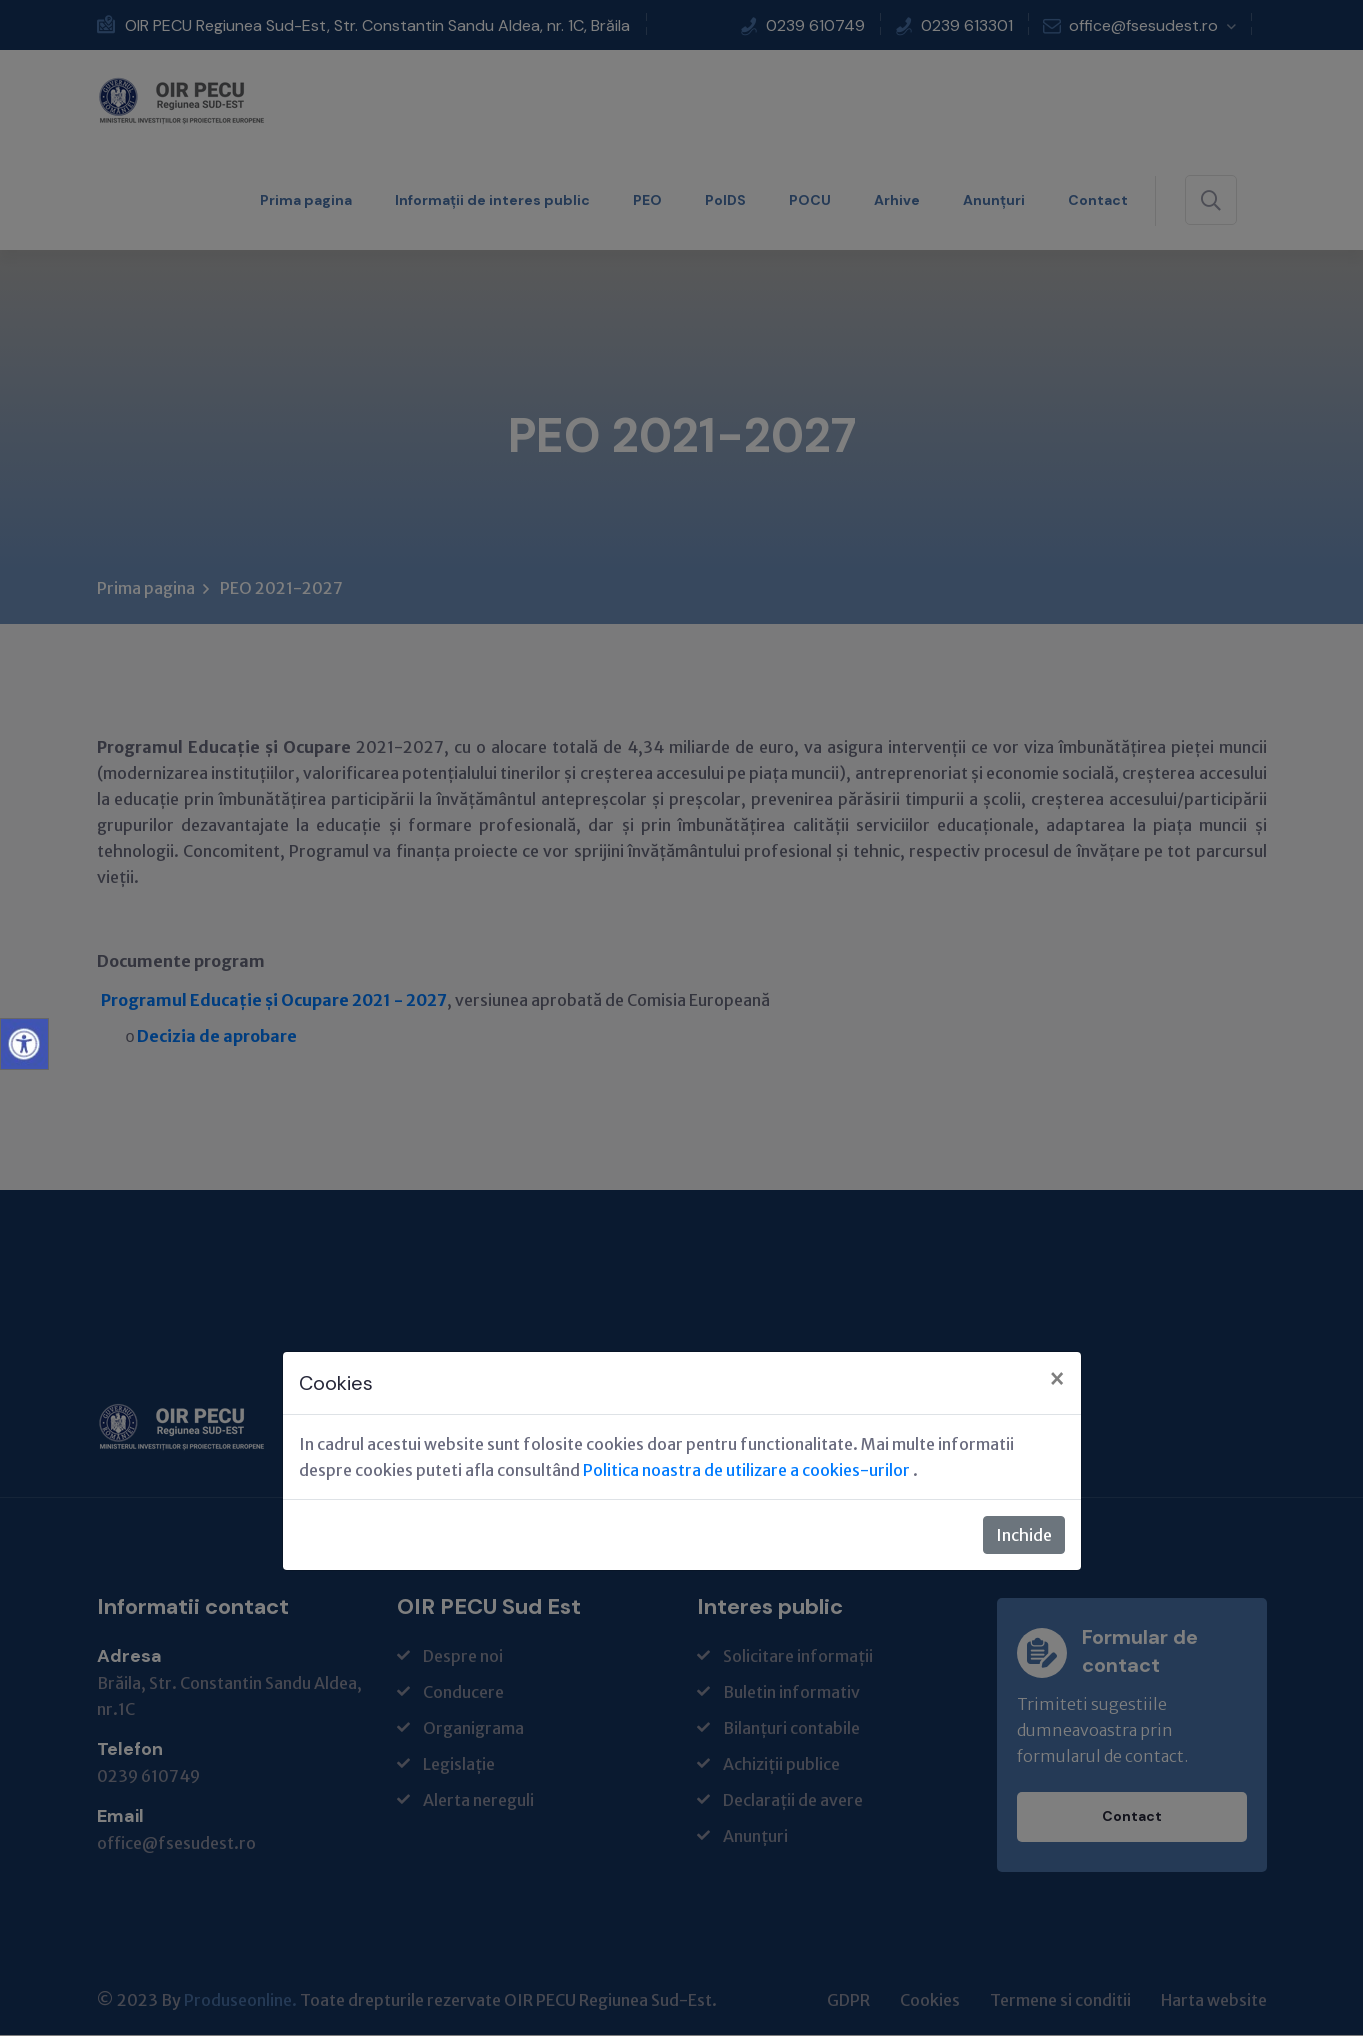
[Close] (1057, 1380)
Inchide (1024, 1535)
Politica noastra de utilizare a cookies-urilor (748, 1470)
